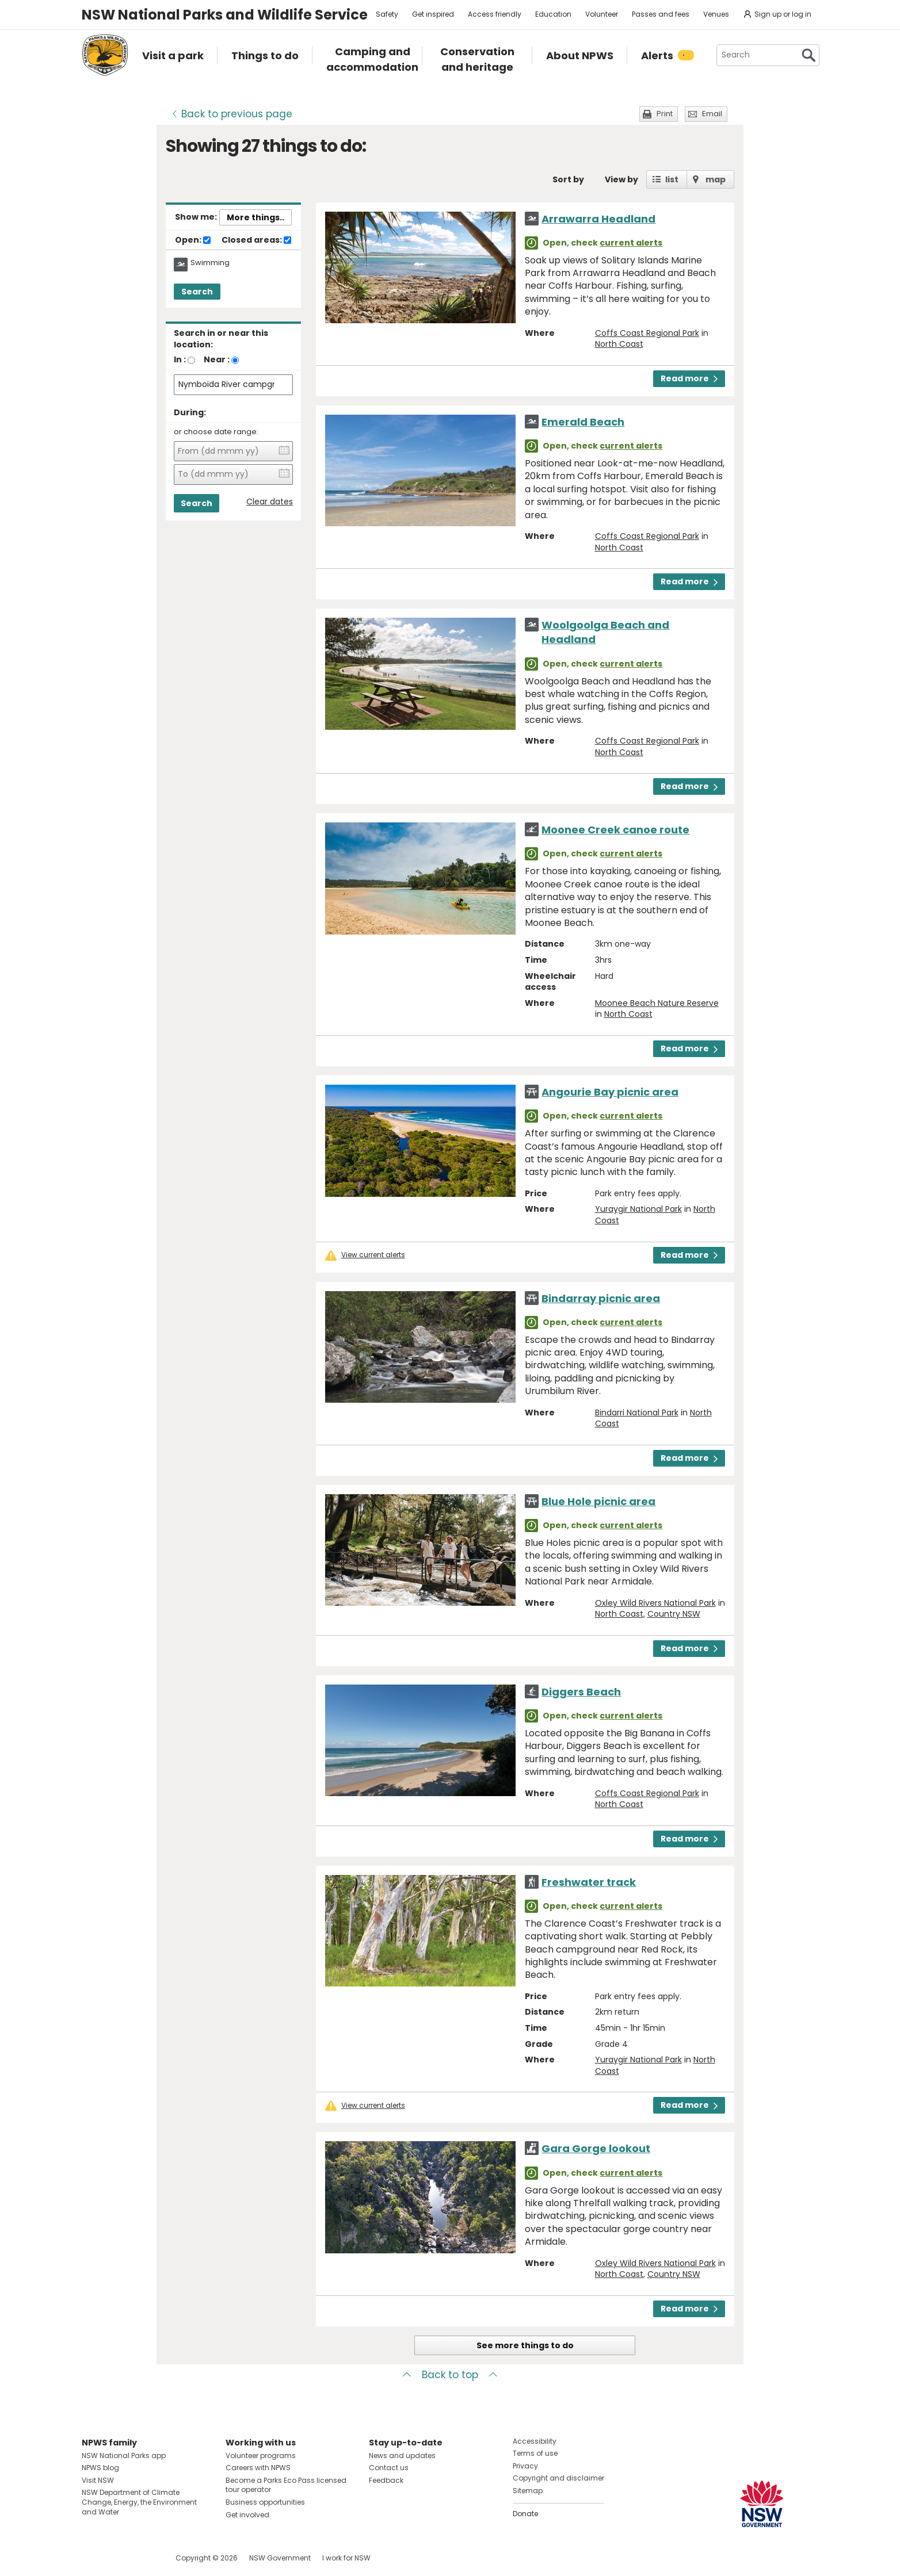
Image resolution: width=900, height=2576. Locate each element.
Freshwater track (588, 1882)
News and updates (402, 2455)
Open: (193, 240)
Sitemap (528, 2490)
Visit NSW (98, 2480)
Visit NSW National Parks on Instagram (117, 2558)
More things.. (255, 217)
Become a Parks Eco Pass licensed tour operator (286, 2485)
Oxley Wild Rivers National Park (655, 1603)
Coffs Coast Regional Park (647, 333)
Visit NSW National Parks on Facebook (92, 2558)
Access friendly (494, 14)
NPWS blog (100, 2467)
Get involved (247, 2515)
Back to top (450, 2375)
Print (665, 113)
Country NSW (673, 1614)
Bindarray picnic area (600, 1298)
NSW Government (280, 2558)
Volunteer (601, 14)
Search (197, 291)
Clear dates (269, 501)
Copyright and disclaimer (558, 2478)
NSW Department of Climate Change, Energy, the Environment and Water (139, 2502)
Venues (716, 14)
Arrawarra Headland (598, 219)
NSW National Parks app (124, 2455)
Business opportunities (265, 2502)
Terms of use (535, 2453)
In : (180, 359)
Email (712, 113)
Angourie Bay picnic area (609, 1092)
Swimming (210, 263)
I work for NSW (346, 2558)
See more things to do (525, 2345)
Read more (689, 378)
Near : (217, 359)
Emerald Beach (582, 422)
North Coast (619, 344)
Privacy (525, 2466)
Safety (387, 14)
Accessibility (534, 2441)
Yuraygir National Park (638, 1209)
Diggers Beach (581, 1692)
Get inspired (433, 14)
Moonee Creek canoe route (615, 829)
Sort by (568, 179)
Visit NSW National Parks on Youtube (141, 2558)
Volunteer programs (261, 2455)
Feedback (386, 2480)
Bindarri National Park (636, 1412)
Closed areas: (256, 240)
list (671, 179)
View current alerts (373, 1255)
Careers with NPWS (258, 2467)
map (715, 179)
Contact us (389, 2467)
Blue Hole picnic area (598, 1501)
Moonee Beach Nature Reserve (657, 1003)
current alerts (631, 242)
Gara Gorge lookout (595, 2148)
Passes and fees (660, 14)
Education (553, 14)
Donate (525, 2513)
